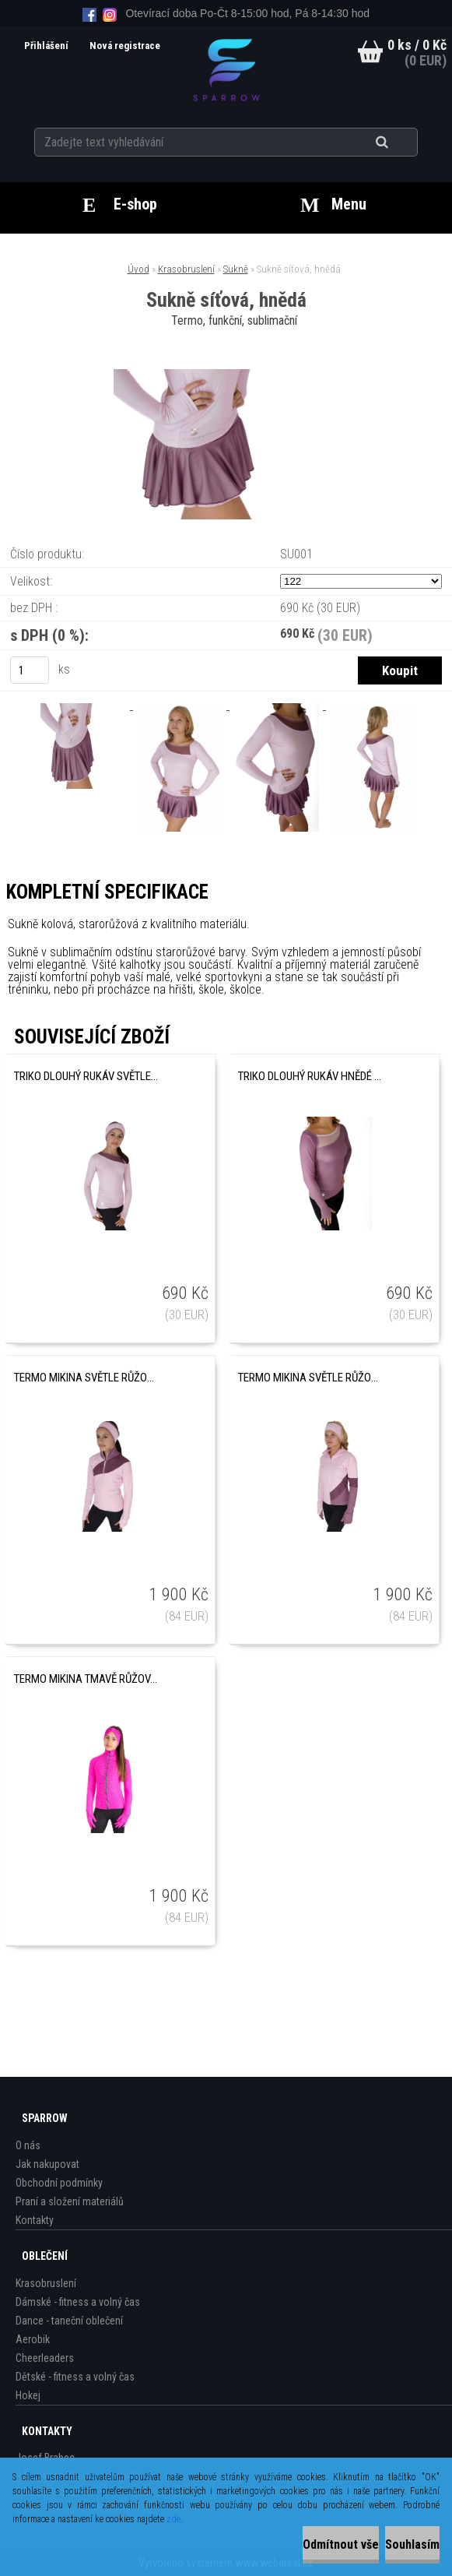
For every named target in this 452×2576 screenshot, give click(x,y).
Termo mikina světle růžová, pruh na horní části (86, 1378)
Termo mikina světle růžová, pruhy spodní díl (310, 1378)
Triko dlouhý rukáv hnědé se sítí (310, 1076)
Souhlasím (412, 2544)
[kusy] (29, 670)
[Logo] (226, 69)
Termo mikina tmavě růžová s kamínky (86, 1679)
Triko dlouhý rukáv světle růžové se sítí (86, 1076)
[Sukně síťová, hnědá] (226, 375)
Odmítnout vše (341, 2544)
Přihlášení (44, 45)
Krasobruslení (186, 269)
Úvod (138, 269)
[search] (401, 142)
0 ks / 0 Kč (417, 45)
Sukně (235, 269)
